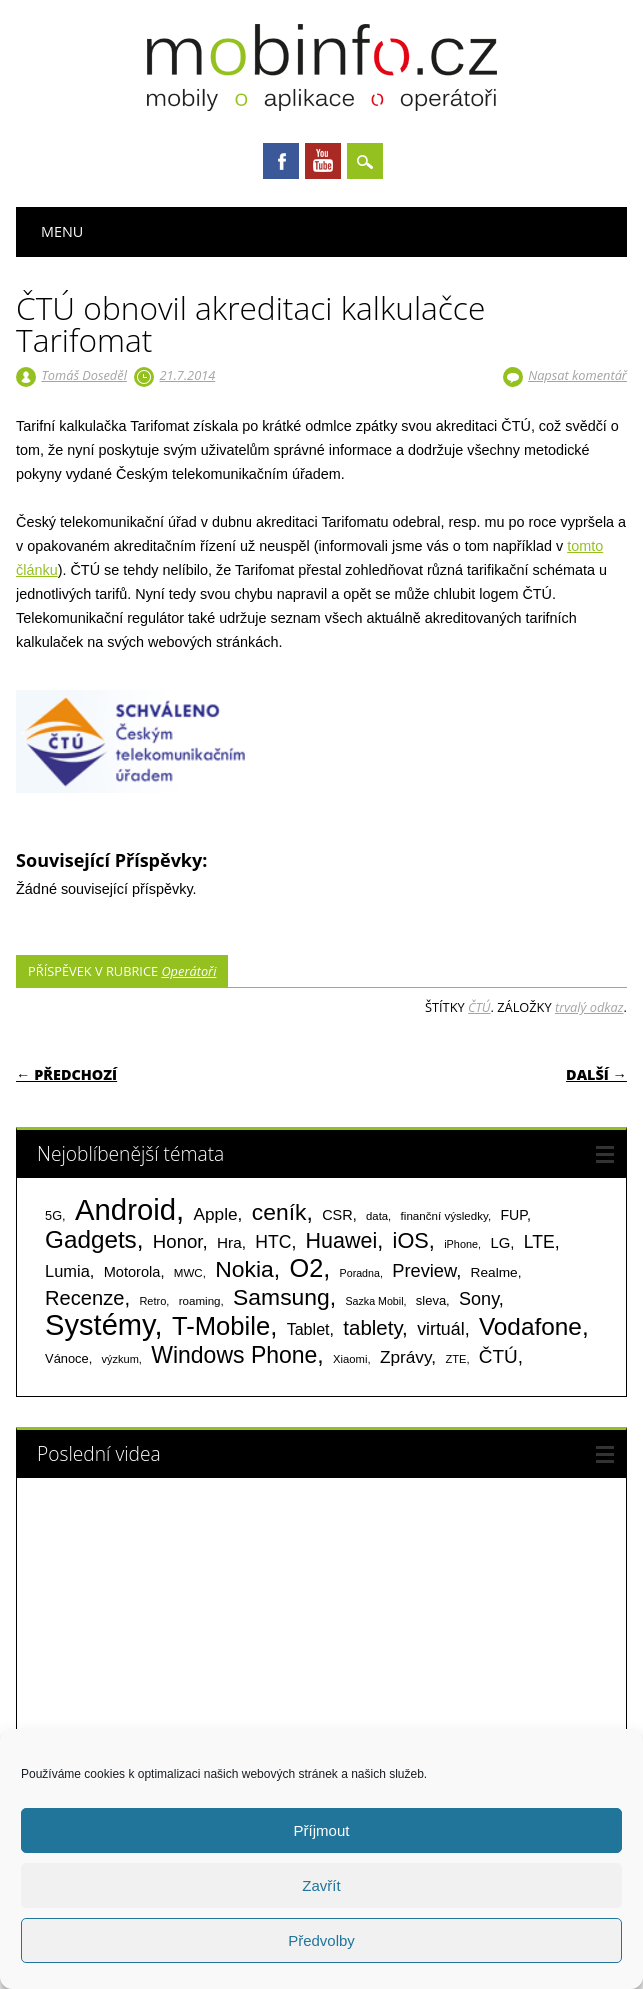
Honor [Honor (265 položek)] (178, 1241)
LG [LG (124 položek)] (500, 1242)
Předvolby (321, 1940)
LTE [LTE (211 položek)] (539, 1242)
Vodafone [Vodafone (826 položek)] (530, 1326)
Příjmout (322, 1830)
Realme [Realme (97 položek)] (494, 1272)
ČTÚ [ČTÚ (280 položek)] (498, 1356)
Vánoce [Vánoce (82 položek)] (67, 1358)
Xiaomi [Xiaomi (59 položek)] (350, 1359)
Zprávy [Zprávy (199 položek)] (405, 1357)
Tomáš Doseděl (83, 375)
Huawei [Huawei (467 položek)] (342, 1241)
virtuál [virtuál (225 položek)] (440, 1329)
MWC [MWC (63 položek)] (188, 1273)
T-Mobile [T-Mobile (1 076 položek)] (221, 1326)
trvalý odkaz (589, 1007)
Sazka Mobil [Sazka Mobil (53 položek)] (374, 1301)
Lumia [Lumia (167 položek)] (67, 1271)
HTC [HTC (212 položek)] (273, 1242)
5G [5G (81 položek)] (53, 1215)
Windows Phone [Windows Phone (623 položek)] (234, 1355)
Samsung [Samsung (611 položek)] (281, 1297)
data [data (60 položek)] (377, 1216)
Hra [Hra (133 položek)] (229, 1242)
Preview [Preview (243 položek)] (424, 1270)
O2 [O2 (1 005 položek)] (306, 1268)
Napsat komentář (577, 375)
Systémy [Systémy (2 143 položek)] (99, 1325)
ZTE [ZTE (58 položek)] (455, 1359)
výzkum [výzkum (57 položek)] (120, 1359)
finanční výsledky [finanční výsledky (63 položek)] (444, 1216)
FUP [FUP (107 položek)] (513, 1215)
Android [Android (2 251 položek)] (125, 1209)
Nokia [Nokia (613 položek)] (244, 1269)
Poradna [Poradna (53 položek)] (360, 1273)
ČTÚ (479, 1007)
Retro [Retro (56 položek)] (152, 1301)
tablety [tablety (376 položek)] (372, 1327)
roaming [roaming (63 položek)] (200, 1301)
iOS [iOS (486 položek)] (411, 1240)
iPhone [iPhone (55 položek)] (461, 1244)
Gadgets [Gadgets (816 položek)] (91, 1239)
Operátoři (188, 971)
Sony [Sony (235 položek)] (479, 1299)
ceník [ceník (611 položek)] (279, 1212)
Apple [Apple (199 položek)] (216, 1214)
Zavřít (321, 1885)
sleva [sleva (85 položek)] (431, 1300)
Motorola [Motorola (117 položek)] (132, 1272)
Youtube (323, 161)
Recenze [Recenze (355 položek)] (84, 1298)
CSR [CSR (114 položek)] (337, 1215)
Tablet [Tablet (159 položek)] (308, 1329)
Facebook (281, 161)
